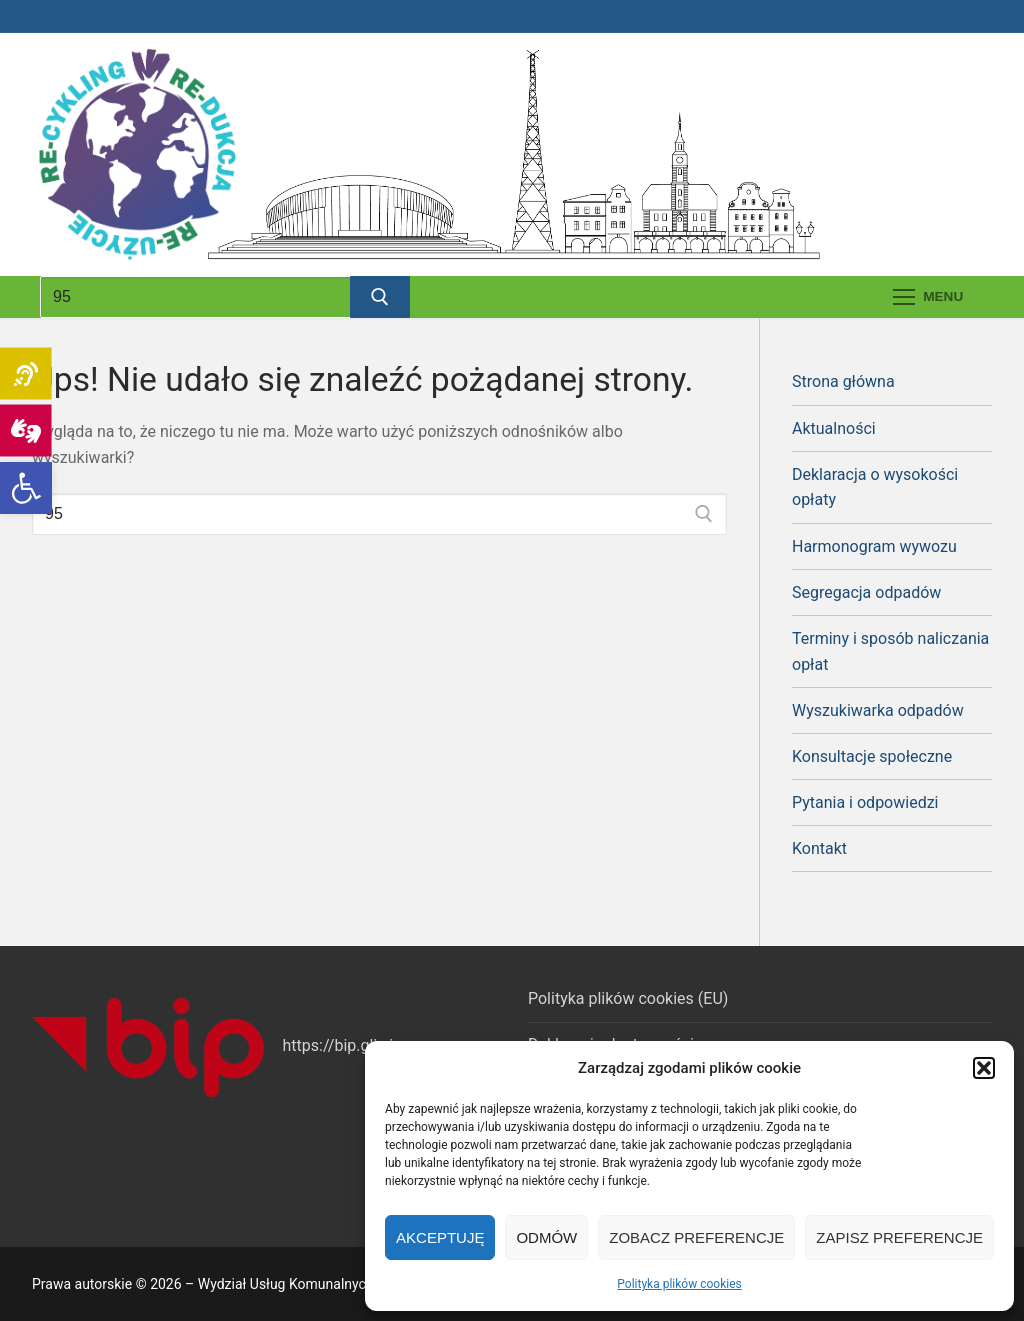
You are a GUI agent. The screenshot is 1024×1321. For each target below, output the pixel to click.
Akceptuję (440, 1237)
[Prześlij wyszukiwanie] (380, 297)
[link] (26, 488)
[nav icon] (928, 297)
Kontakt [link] (819, 848)
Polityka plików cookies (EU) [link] (628, 998)
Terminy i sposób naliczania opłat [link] (890, 651)
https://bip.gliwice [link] (346, 1045)
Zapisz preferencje (899, 1237)
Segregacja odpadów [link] (866, 592)
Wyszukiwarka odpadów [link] (878, 710)
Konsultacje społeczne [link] (872, 756)
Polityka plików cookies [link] (679, 1284)
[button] (984, 1068)
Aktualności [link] (834, 428)
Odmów (546, 1237)
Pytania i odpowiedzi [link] (865, 802)
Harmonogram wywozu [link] (874, 546)
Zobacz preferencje (696, 1237)
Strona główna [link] (843, 381)
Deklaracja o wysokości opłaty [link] (875, 487)
